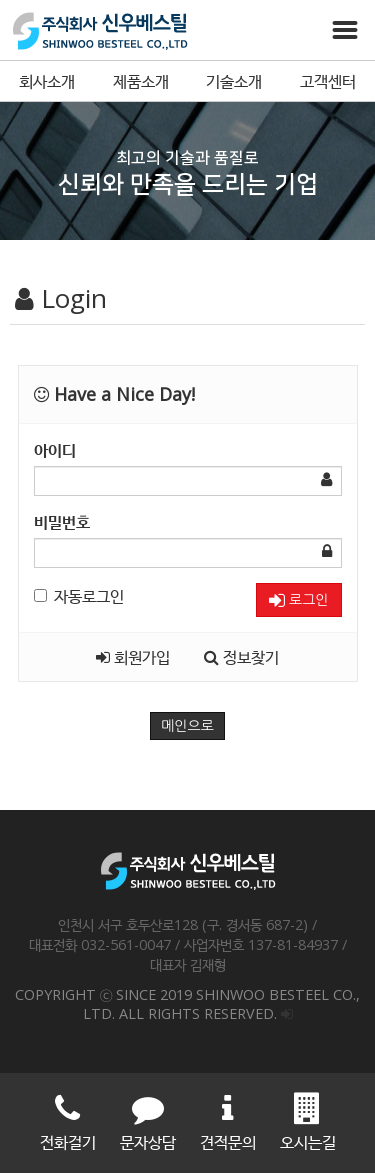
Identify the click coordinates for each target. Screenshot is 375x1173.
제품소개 (141, 81)
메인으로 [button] (187, 726)
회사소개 (47, 81)
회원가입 (133, 657)
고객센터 (328, 81)
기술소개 (234, 81)
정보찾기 (241, 657)
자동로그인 (79, 596)
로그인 (298, 600)
